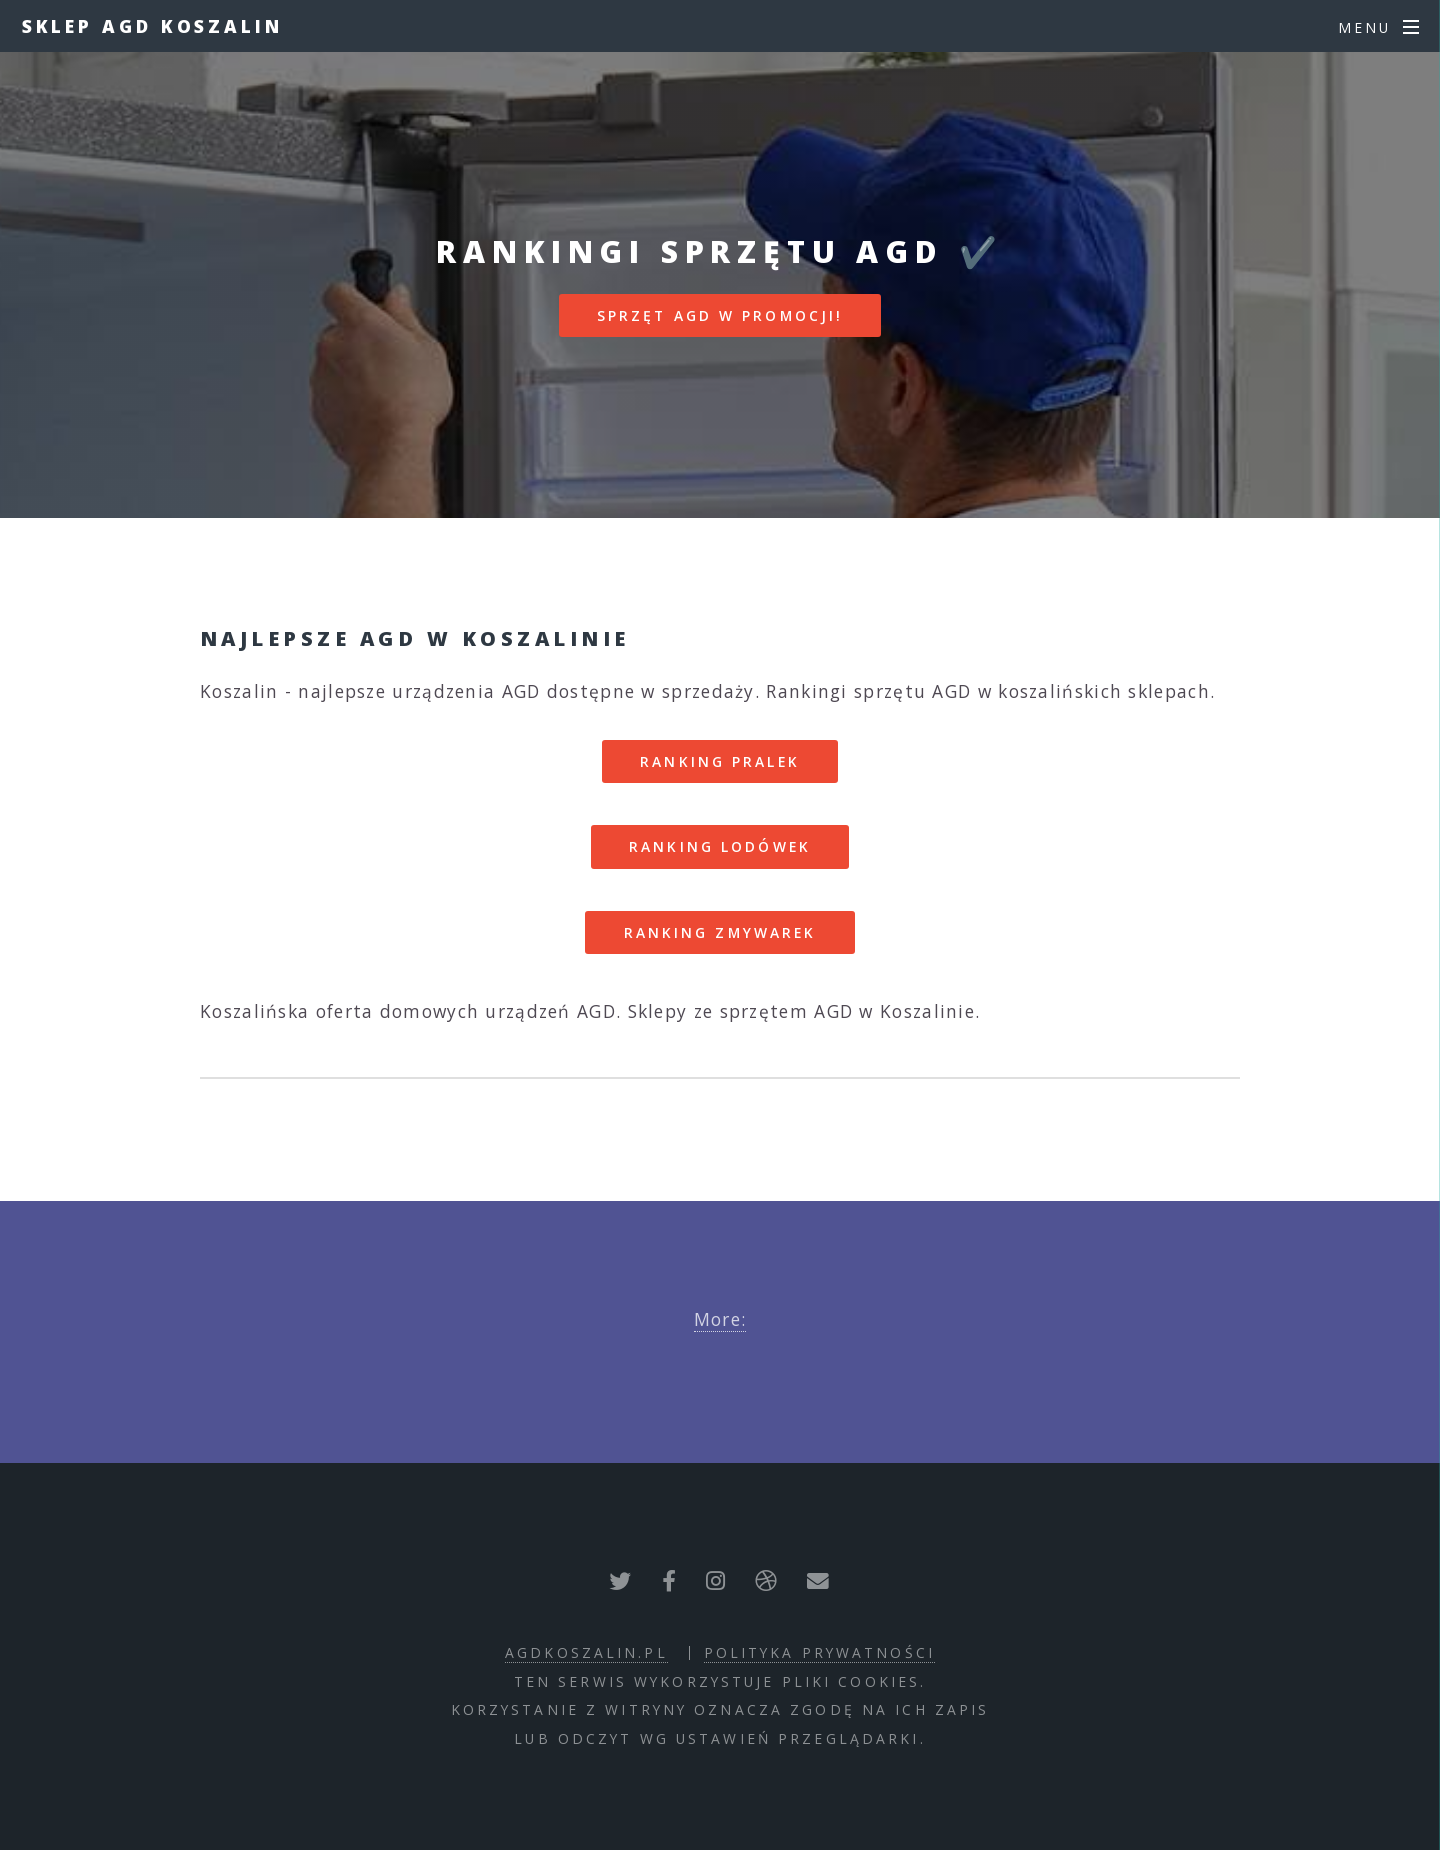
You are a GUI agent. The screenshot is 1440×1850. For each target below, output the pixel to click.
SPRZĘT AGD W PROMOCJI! (720, 315)
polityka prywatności (819, 1652)
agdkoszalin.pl (586, 1652)
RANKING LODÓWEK (720, 846)
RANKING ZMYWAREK (720, 932)
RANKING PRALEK (720, 761)
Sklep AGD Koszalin (152, 26)
